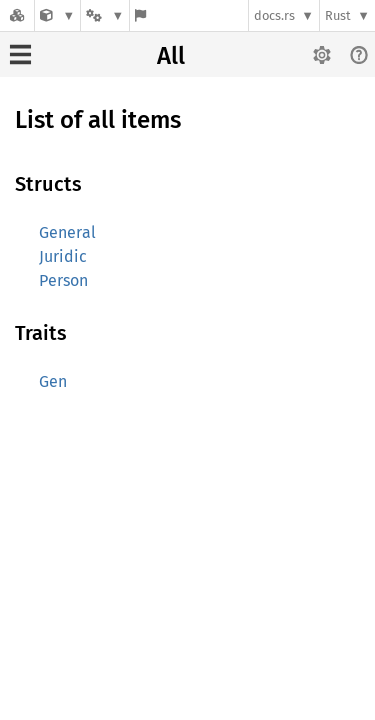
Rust (338, 15)
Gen (53, 381)
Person (63, 280)
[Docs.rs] (17, 15)
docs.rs (274, 15)
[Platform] (105, 15)
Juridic (63, 256)
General (67, 232)
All (171, 56)
